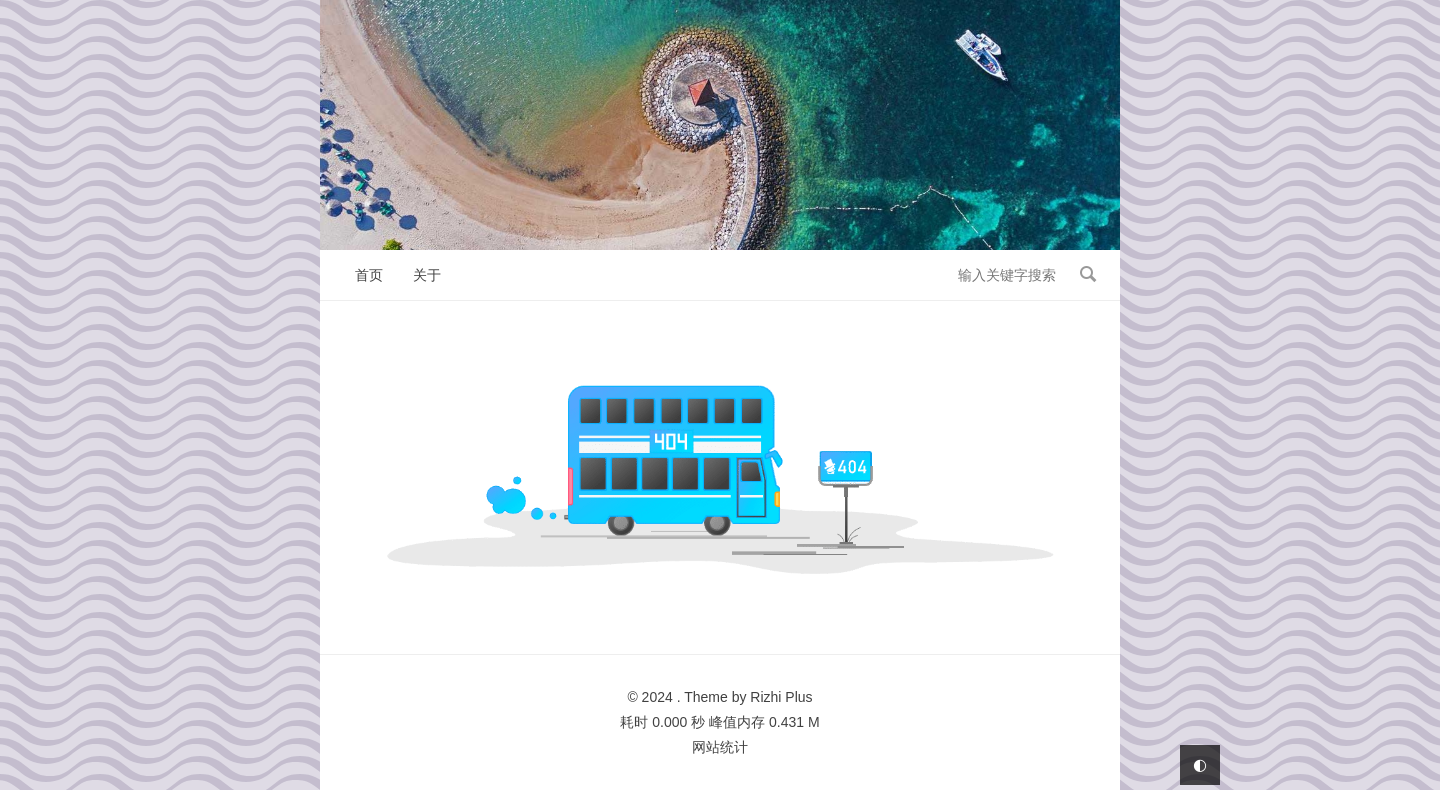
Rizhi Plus (781, 697)
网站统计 (720, 747)
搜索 (1088, 274)
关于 (427, 275)
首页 (369, 275)
